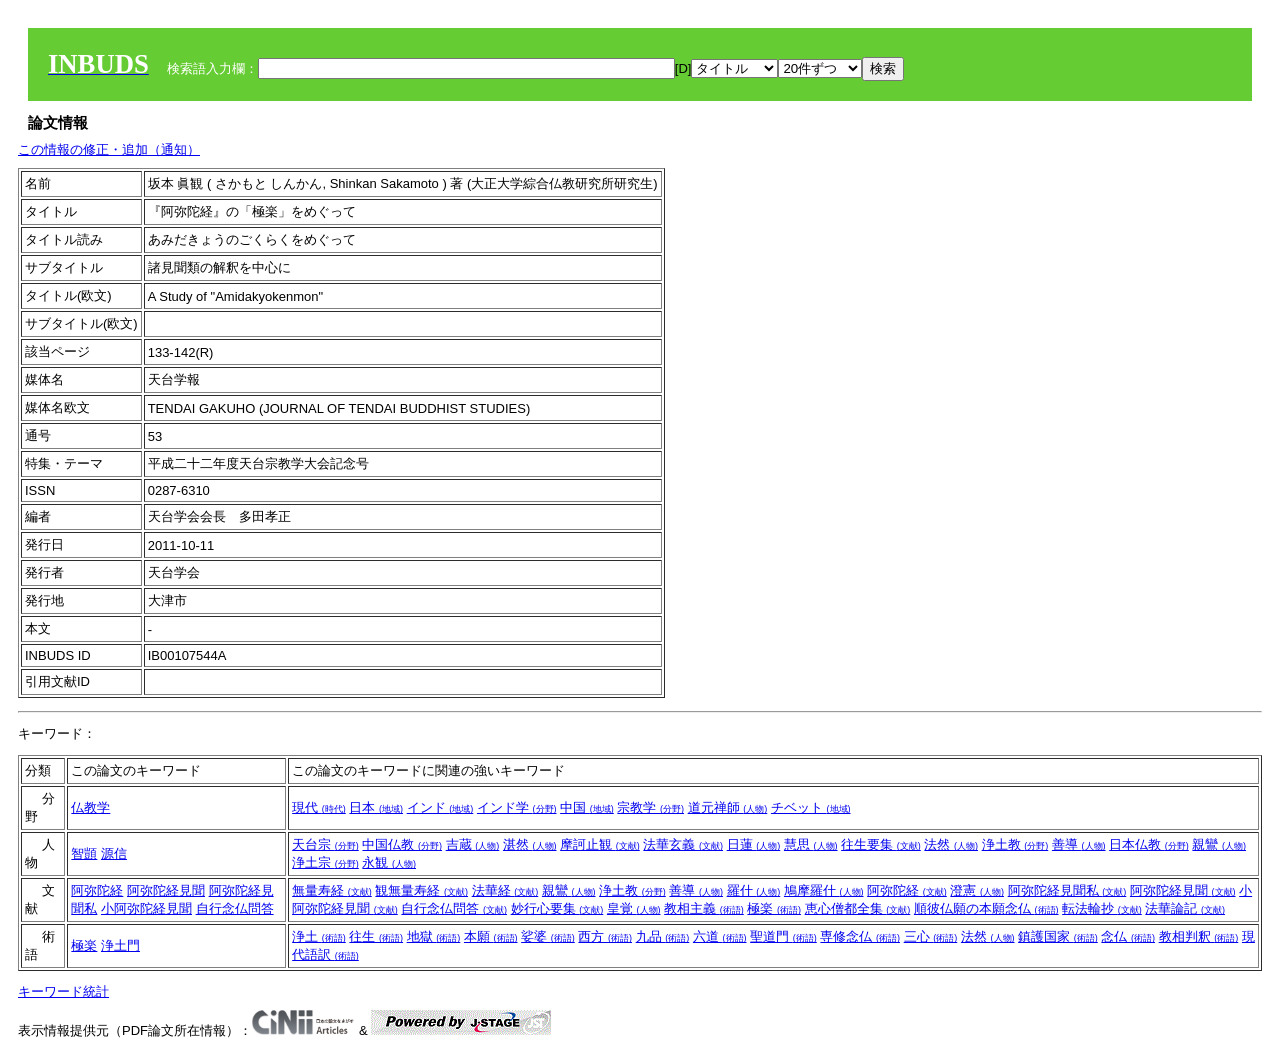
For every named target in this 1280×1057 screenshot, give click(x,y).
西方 (605, 936)
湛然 (530, 844)
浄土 (319, 936)
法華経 (505, 890)
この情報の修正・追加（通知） (109, 149)
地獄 (434, 936)
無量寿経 (332, 890)
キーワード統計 (63, 991)
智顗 (84, 853)
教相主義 (704, 908)
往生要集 (881, 844)
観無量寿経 (421, 890)
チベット (811, 807)
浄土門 (120, 945)
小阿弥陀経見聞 (146, 908)
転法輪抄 (1102, 908)
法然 (951, 844)
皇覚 (634, 908)
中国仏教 (402, 844)
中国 (587, 807)
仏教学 (90, 807)
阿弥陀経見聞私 (1067, 890)
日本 (376, 807)
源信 (114, 853)
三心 (931, 936)
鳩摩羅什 (824, 890)
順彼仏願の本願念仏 (986, 908)
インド (440, 807)
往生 (376, 936)
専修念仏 (860, 936)
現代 (319, 807)
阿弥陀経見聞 (166, 890)
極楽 (774, 908)
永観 (389, 862)
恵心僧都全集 (858, 908)
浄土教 (1015, 844)
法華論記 (1185, 908)
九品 (663, 936)
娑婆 (548, 936)
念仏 (1128, 936)
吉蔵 (473, 844)
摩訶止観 (600, 844)
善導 (1079, 844)
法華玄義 (683, 844)
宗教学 (650, 807)
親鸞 (1219, 844)
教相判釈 (1199, 936)
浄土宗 (325, 862)
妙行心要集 (557, 908)
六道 (720, 936)
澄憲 (977, 890)
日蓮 (754, 844)
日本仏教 (1149, 844)
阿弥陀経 (97, 890)
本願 (491, 936)
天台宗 (325, 844)
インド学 (517, 807)
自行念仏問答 (235, 908)
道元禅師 (728, 807)
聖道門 (783, 936)
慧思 (811, 844)
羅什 (754, 890)
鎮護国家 (1058, 936)
